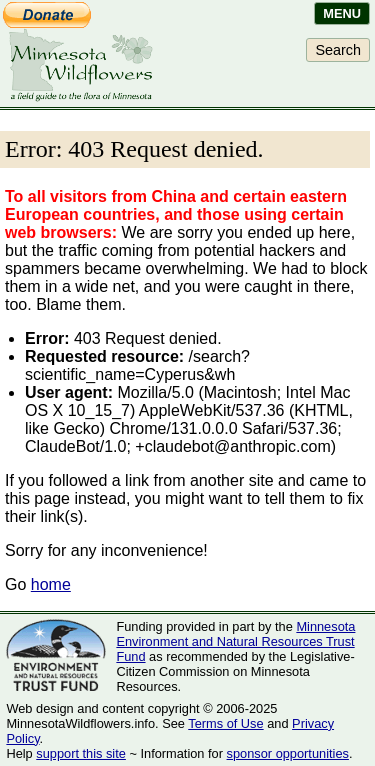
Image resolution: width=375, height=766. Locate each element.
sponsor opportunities (288, 753)
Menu (342, 13)
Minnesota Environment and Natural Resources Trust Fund (235, 641)
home (51, 584)
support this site (81, 753)
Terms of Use (225, 723)
